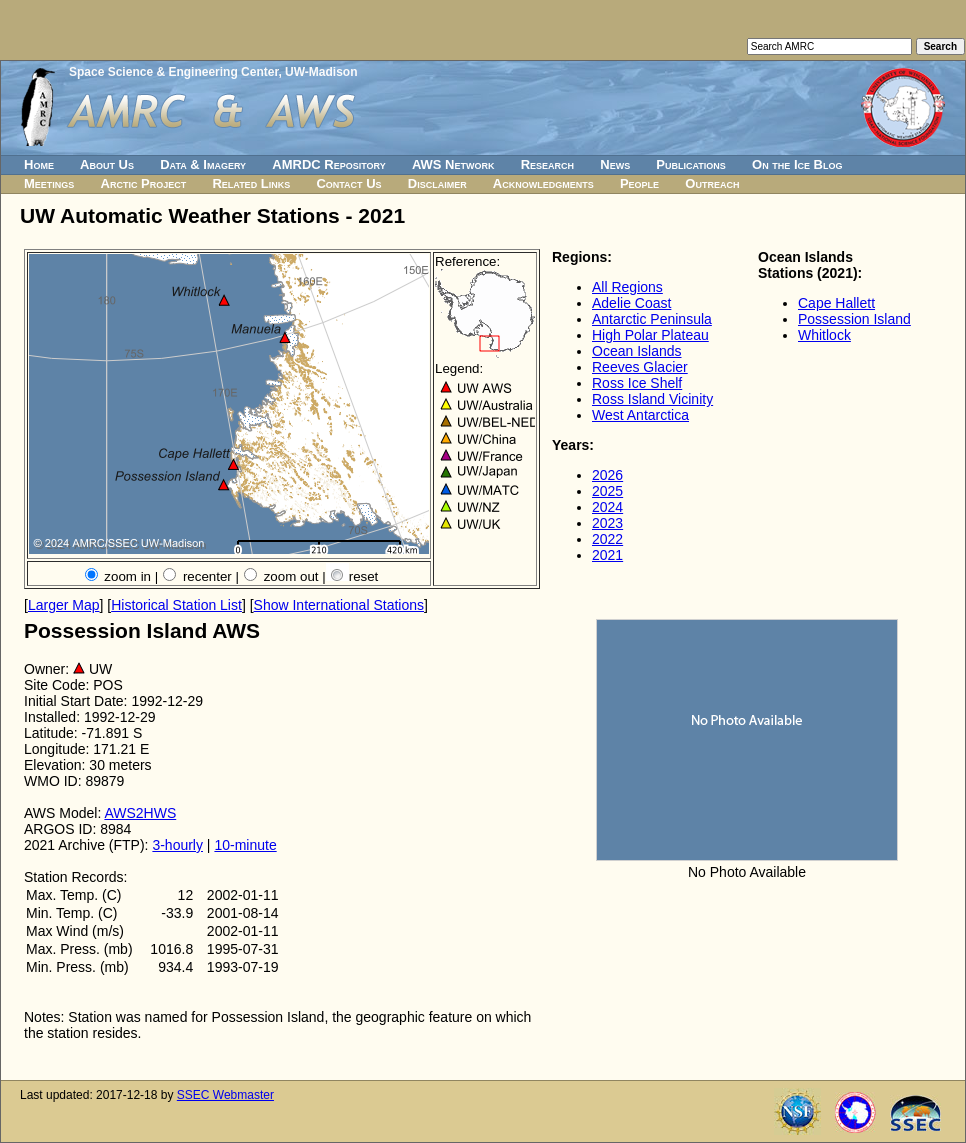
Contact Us (348, 183)
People (639, 183)
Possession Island (854, 319)
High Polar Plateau (650, 335)
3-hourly (177, 845)
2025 (607, 491)
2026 (607, 475)
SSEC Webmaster (225, 1095)
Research (547, 164)
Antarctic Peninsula (652, 319)
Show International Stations (339, 605)
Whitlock (824, 335)
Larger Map (64, 605)
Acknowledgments (543, 183)
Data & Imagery (203, 164)
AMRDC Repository (328, 164)
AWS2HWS (140, 813)
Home (39, 164)
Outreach (712, 183)
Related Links (251, 183)
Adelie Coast (631, 303)
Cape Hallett (836, 303)
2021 (607, 555)
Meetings (49, 183)
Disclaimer (437, 183)
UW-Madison (321, 72)
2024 (607, 507)
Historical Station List (176, 605)
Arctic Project (144, 183)
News (615, 164)
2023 (607, 523)
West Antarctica (640, 415)
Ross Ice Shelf (637, 383)
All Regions (627, 287)
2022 (607, 539)
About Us (107, 164)
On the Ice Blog (797, 164)
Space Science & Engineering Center (173, 72)
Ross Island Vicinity (652, 399)
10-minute (245, 845)
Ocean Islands (637, 351)
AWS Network (453, 164)
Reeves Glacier (640, 367)
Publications (691, 164)
